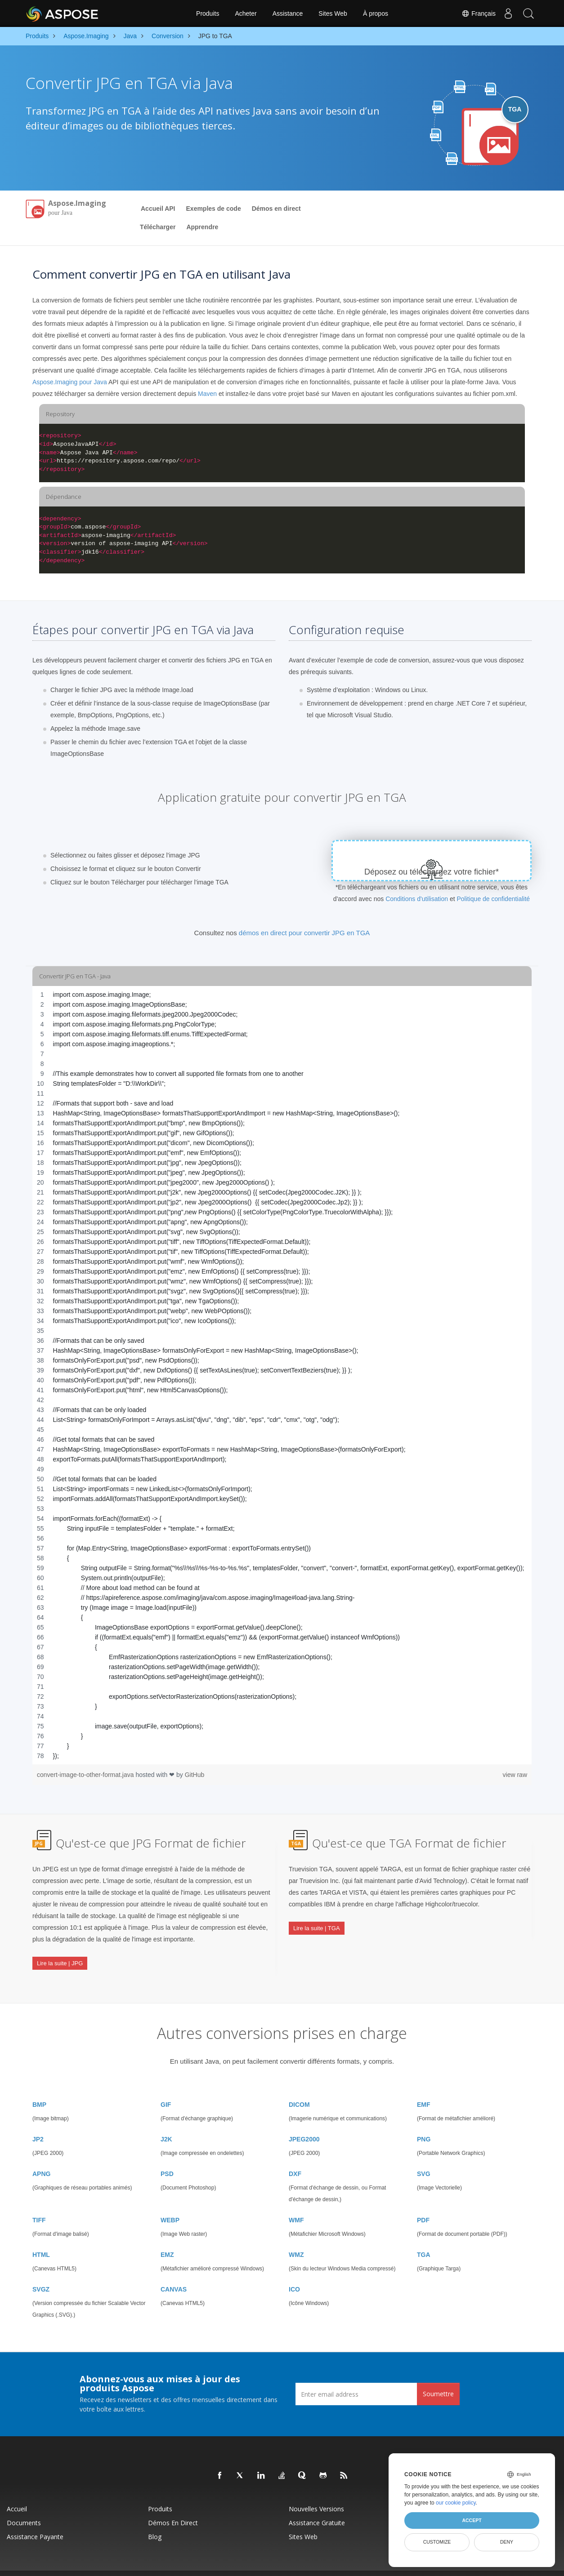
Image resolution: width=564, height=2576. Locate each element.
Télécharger (157, 227)
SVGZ (40, 2271)
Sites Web (332, 13)
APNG (41, 2155)
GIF (166, 2086)
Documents (24, 2504)
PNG (423, 2121)
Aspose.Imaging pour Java (69, 382)
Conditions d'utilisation (416, 898)
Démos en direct (276, 208)
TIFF (39, 2202)
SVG (423, 2155)
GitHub (195, 1774)
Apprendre (202, 227)
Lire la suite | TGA (316, 1921)
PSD (167, 2155)
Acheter (245, 13)
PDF (423, 2202)
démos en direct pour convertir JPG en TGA (304, 933)
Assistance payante (35, 2518)
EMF (423, 2086)
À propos (375, 13)
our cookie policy (456, 2503)
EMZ (167, 2236)
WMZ (296, 2236)
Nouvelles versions (316, 2491)
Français (474, 13)
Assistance (288, 13)
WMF (296, 2202)
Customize (437, 2542)
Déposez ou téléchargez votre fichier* (431, 872)
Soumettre (438, 2376)
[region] (282, 1375)
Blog (154, 2518)
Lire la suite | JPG (60, 1956)
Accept (471, 2520)
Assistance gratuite (317, 2504)
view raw (515, 1774)
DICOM (299, 2086)
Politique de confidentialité (493, 898)
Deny (506, 2542)
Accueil (17, 2491)
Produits (207, 13)
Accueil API (158, 208)
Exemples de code (213, 208)
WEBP (170, 2202)
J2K (166, 2121)
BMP (39, 2086)
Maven (207, 393)
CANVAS (174, 2271)
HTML (41, 2236)
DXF (295, 2155)
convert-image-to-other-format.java (86, 1774)
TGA (423, 2236)
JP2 (38, 2121)
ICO (294, 2271)
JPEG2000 (304, 2121)
